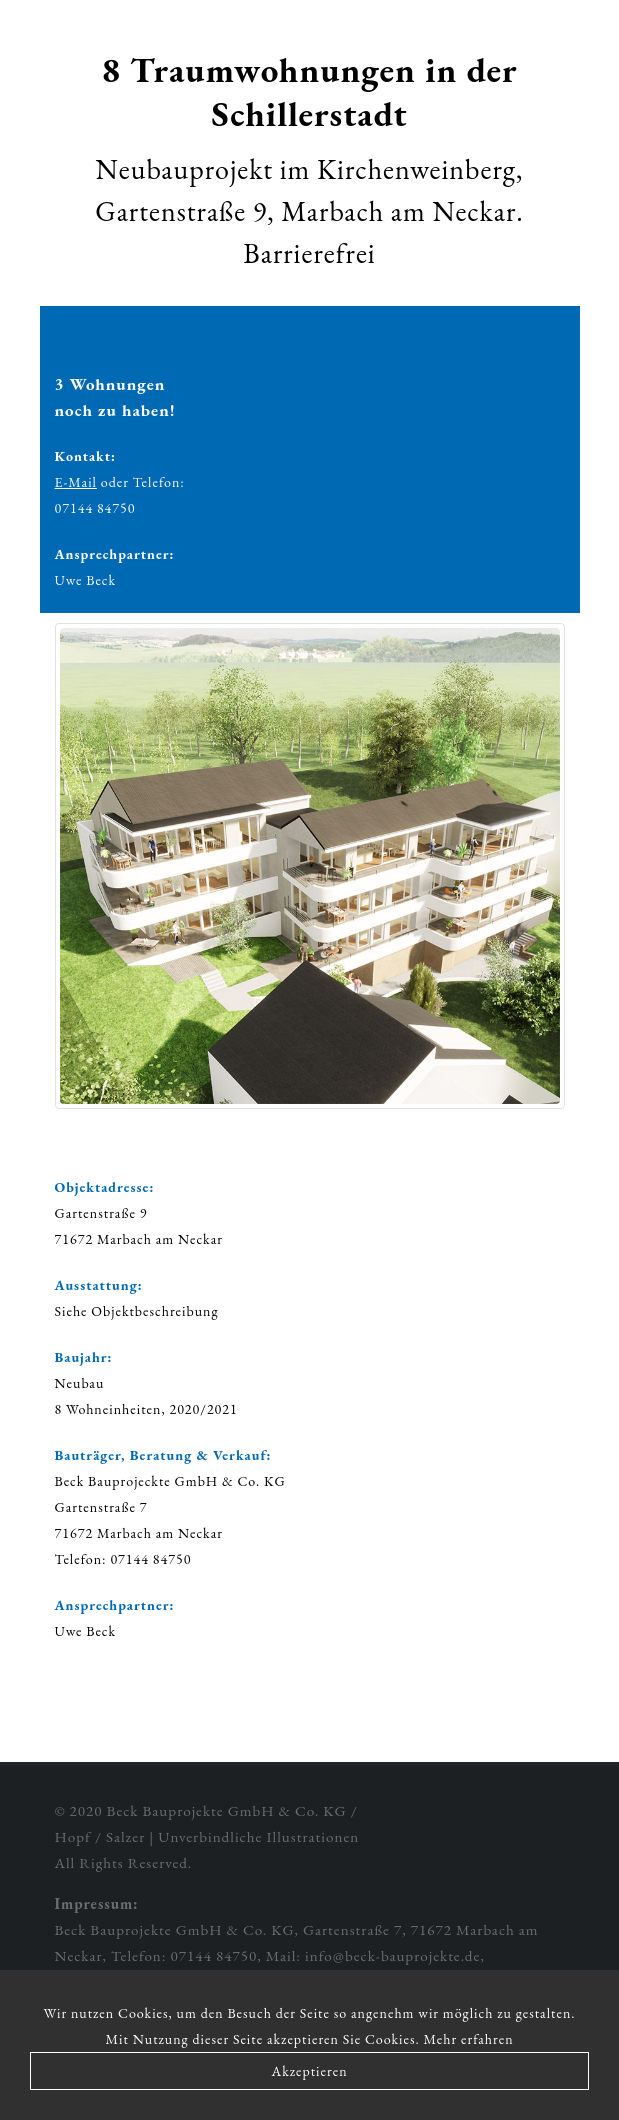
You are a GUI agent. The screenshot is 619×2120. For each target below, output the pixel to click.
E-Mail (76, 482)
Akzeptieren (309, 2071)
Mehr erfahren (469, 2039)
